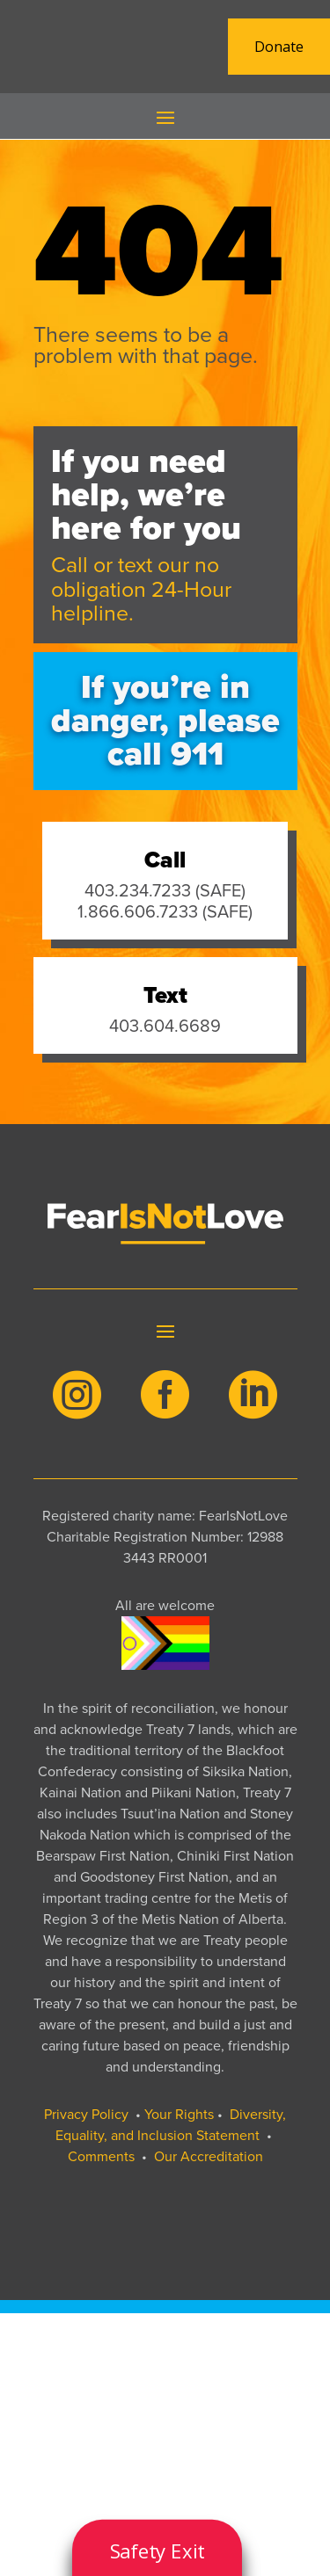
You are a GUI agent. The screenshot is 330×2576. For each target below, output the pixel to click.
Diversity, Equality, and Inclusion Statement (171, 2124)
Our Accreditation (208, 2156)
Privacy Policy (86, 2114)
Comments (101, 2156)
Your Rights (179, 2114)
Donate (279, 46)
